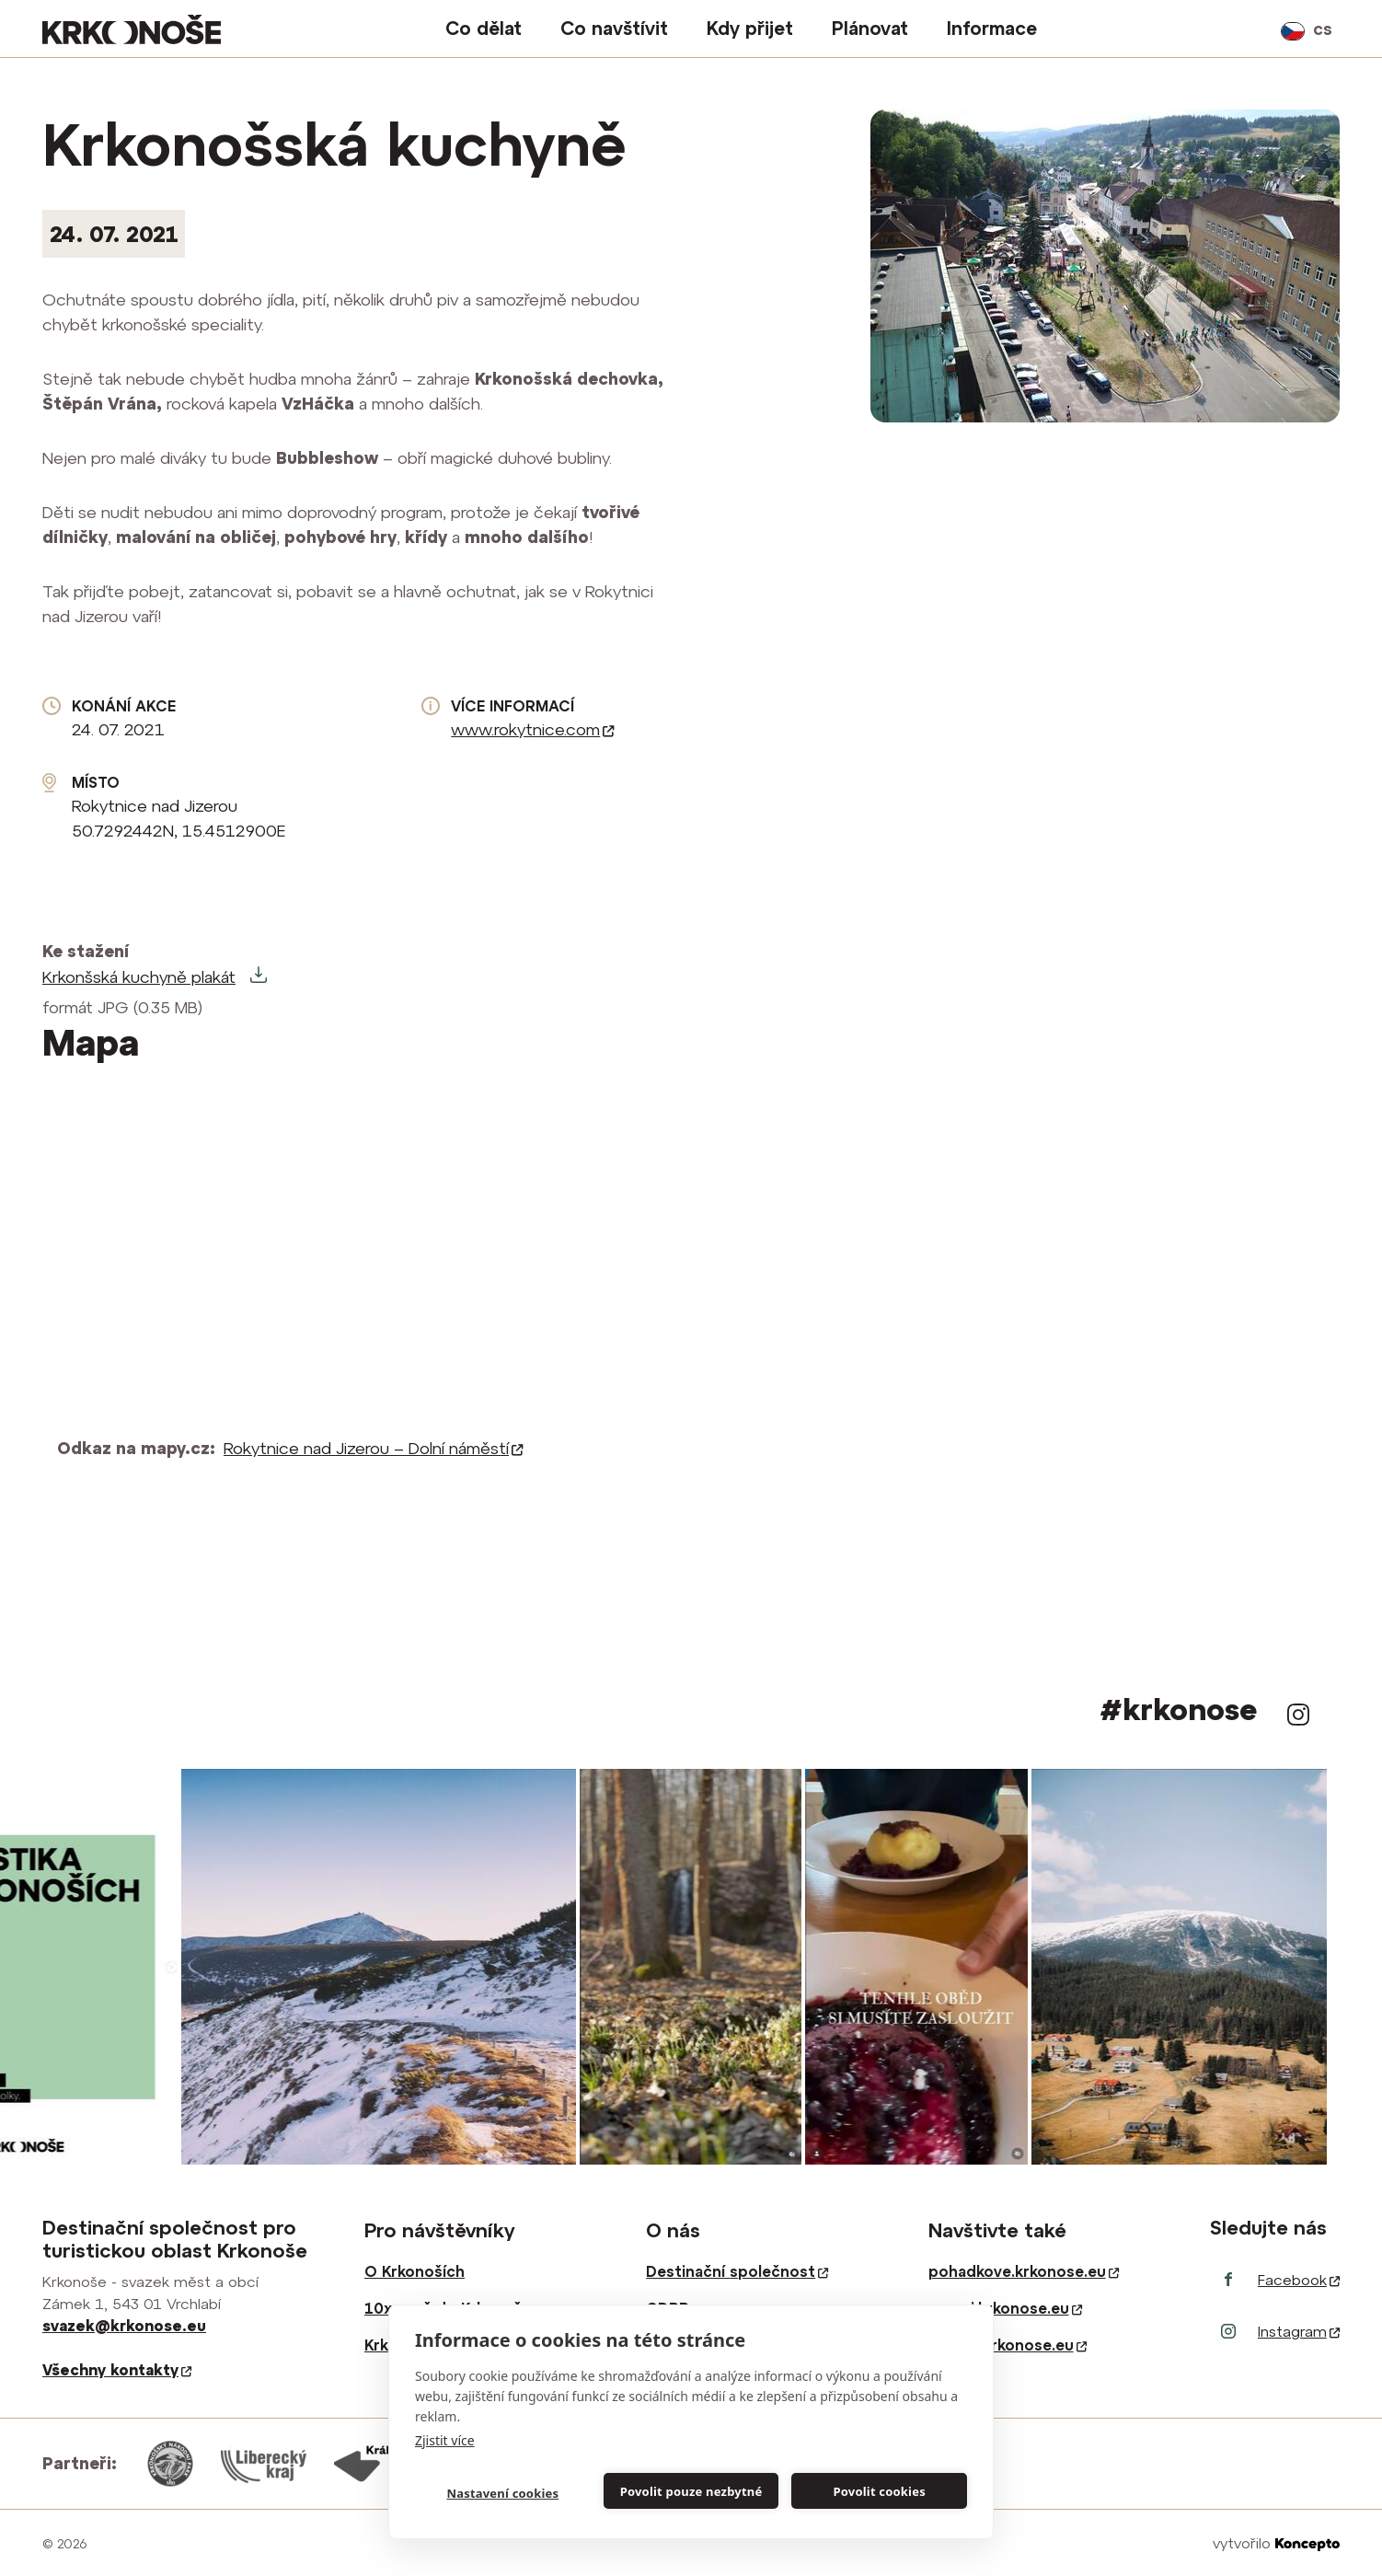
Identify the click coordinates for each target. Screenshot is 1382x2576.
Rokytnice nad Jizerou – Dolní (374, 1448)
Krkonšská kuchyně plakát (139, 977)
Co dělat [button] (483, 28)
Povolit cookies (879, 2491)
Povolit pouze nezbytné (691, 2491)
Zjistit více (445, 2440)
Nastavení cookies (502, 2493)
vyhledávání (1255, 28)
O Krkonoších (414, 2271)
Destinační (737, 2271)
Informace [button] (992, 28)
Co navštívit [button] (614, 28)
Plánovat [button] (870, 28)
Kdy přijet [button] (750, 28)
